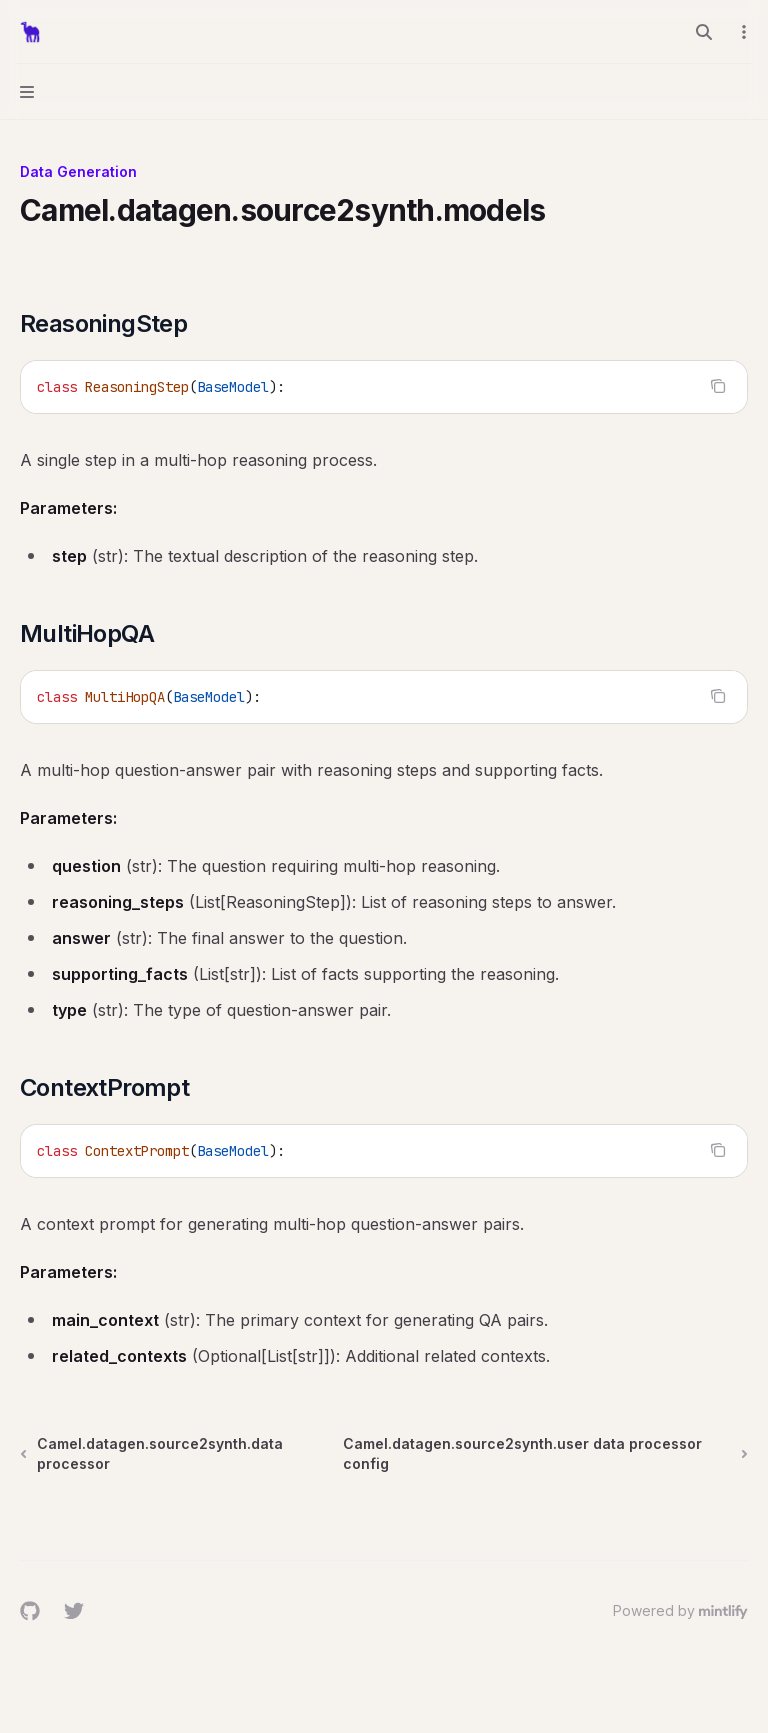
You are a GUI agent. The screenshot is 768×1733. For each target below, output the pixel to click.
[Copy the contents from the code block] (718, 386)
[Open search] (704, 32)
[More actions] (742, 32)
